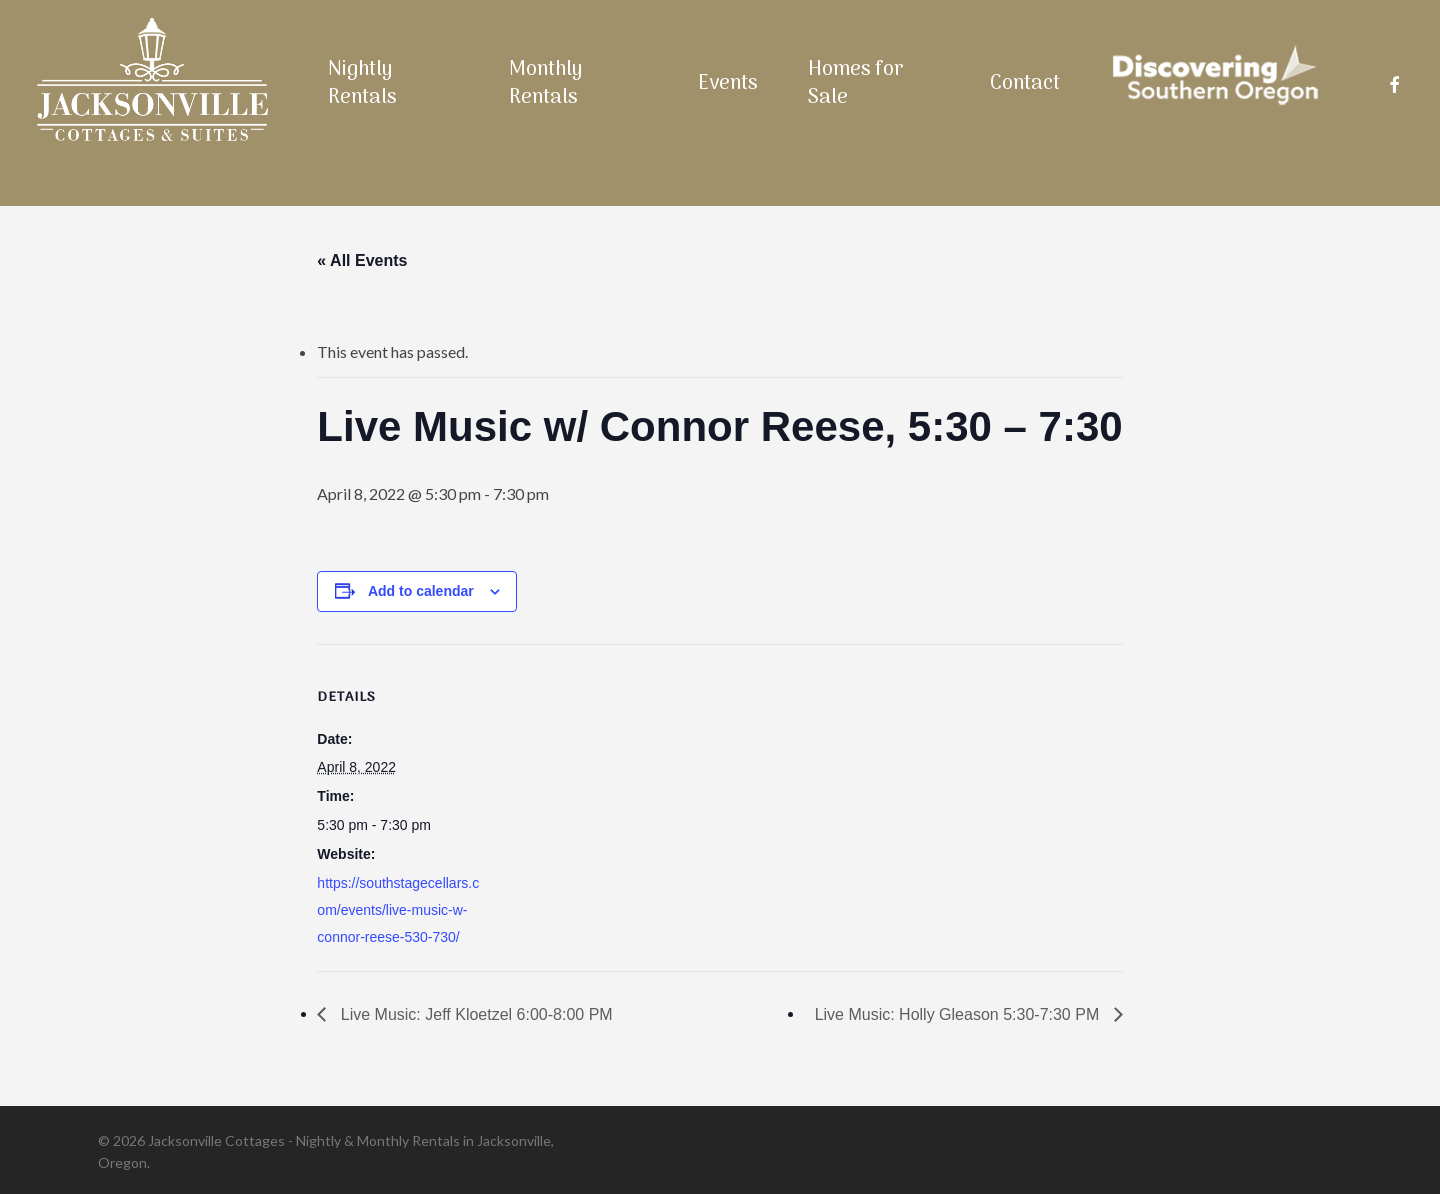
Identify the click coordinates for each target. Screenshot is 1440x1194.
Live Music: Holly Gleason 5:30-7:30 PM (959, 1014)
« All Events (362, 260)
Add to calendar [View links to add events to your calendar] (421, 591)
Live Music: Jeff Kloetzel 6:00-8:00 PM (474, 1014)
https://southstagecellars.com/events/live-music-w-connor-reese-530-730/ (398, 910)
